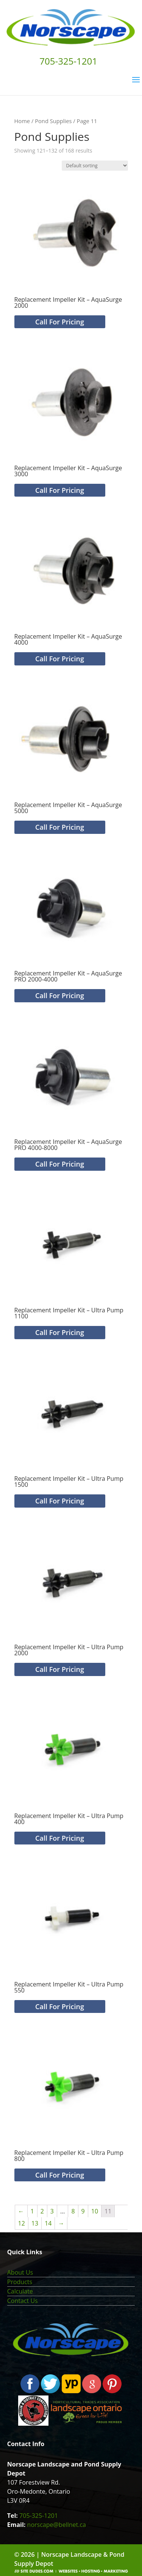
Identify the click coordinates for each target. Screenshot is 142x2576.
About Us (20, 2272)
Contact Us (22, 2301)
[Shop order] (95, 166)
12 (21, 2223)
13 (34, 2223)
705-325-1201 (38, 2515)
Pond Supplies (53, 121)
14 (48, 2223)
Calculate (20, 2291)
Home (22, 121)
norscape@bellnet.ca (56, 2524)
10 (94, 2211)
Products (19, 2282)
